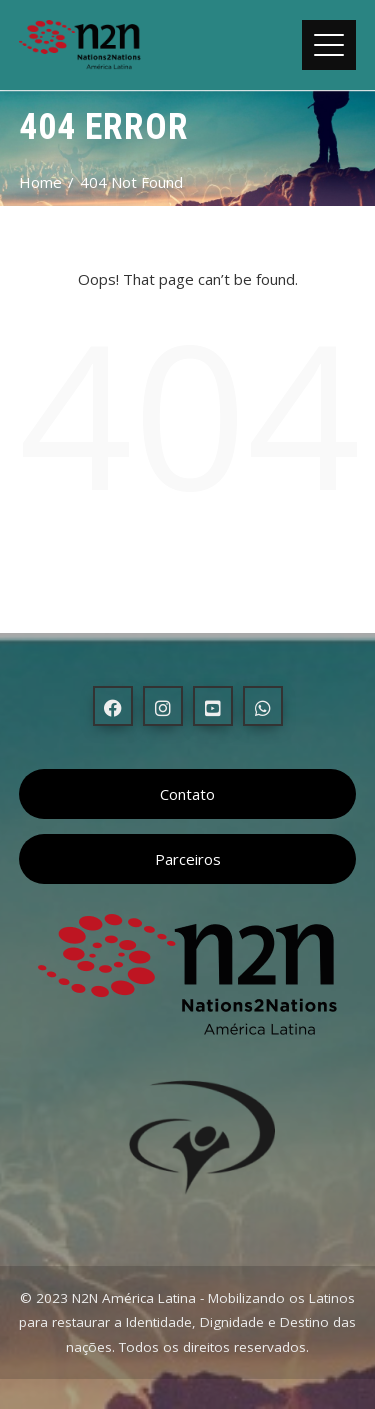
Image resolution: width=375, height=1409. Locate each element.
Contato (187, 794)
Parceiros (188, 859)
